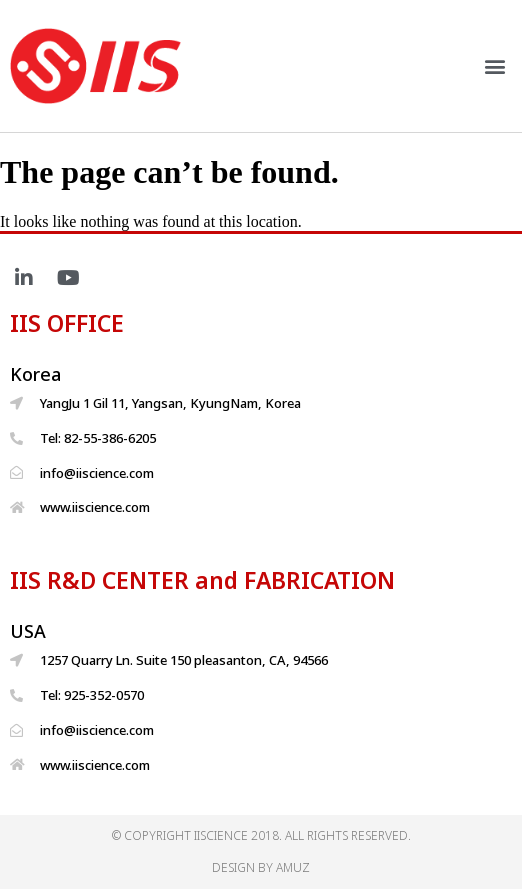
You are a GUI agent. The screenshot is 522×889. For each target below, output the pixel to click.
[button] (495, 65)
